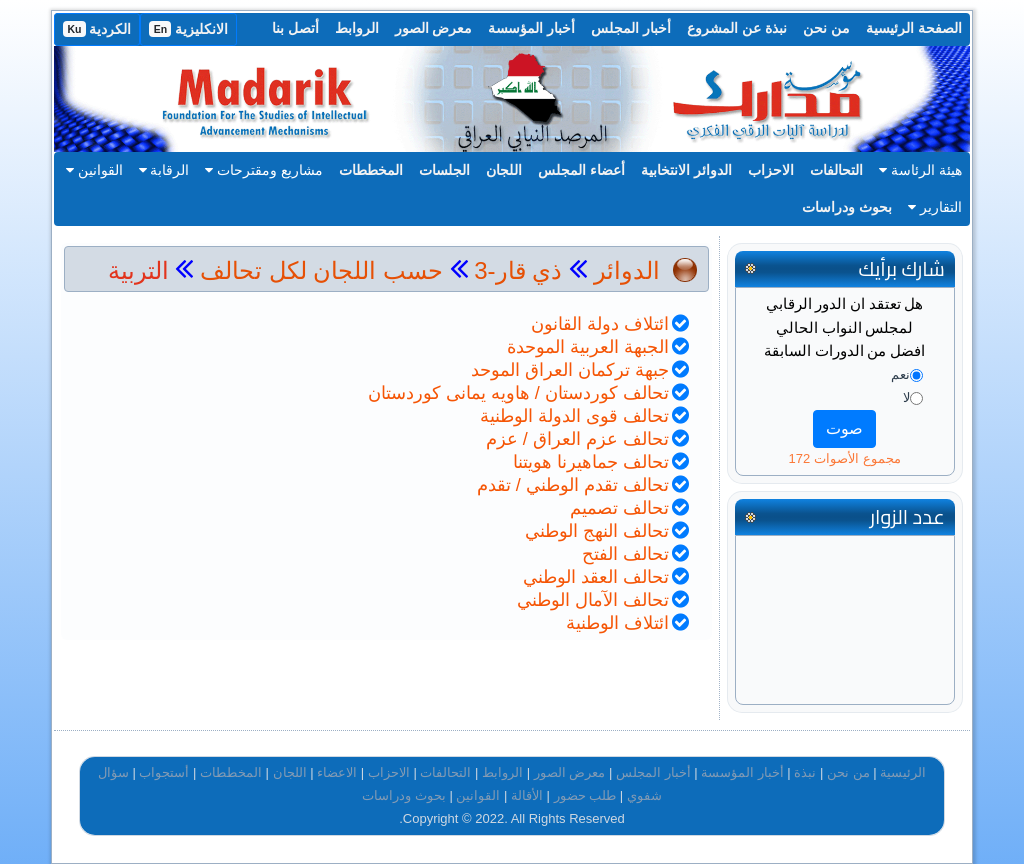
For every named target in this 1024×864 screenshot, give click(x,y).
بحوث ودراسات (847, 207)
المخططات (371, 170)
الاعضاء (337, 772)
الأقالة (527, 795)
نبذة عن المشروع (737, 28)
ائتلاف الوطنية (617, 623)
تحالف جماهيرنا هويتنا (591, 462)
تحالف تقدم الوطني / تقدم (573, 485)
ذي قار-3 (515, 270)
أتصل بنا (295, 28)
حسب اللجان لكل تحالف (321, 270)
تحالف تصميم (619, 508)
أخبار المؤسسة (531, 28)
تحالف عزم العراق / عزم (577, 439)
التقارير (935, 207)
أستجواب (164, 772)
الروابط (357, 28)
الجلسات (444, 170)
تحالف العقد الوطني (596, 577)
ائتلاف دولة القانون (600, 324)
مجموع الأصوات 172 (845, 458)
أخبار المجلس (631, 28)
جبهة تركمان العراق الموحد (570, 370)
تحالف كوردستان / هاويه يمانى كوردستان (518, 393)
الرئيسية (903, 772)
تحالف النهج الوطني (597, 531)
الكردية (97, 29)
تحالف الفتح (625, 554)
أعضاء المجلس (581, 170)
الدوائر (627, 270)
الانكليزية (188, 29)
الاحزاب (771, 170)
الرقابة (164, 170)
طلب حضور (585, 795)
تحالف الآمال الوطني (593, 600)
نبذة (805, 772)
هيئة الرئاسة (920, 170)
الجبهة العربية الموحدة (588, 347)
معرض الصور (434, 28)
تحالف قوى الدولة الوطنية (574, 416)
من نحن (826, 28)
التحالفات (836, 170)
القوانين (94, 170)
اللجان (504, 170)
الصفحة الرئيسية (914, 28)
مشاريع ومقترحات (264, 170)
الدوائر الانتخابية (686, 170)
